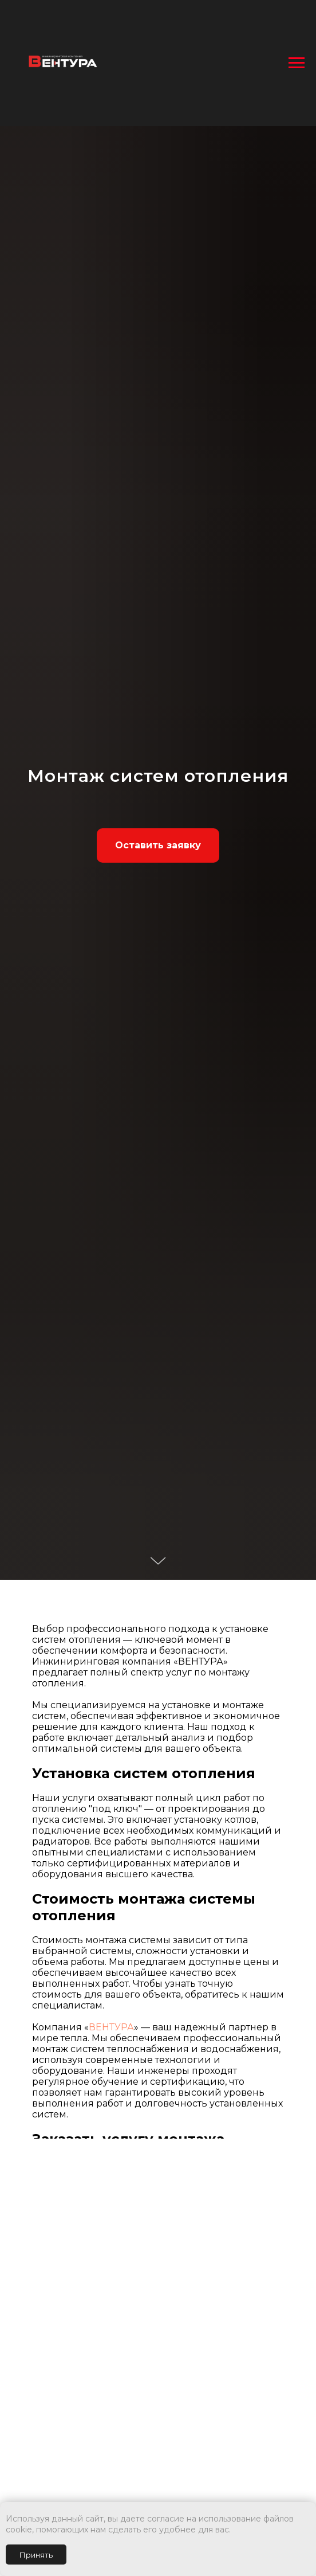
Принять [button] (36, 2554)
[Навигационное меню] (297, 63)
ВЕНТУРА (111, 2027)
